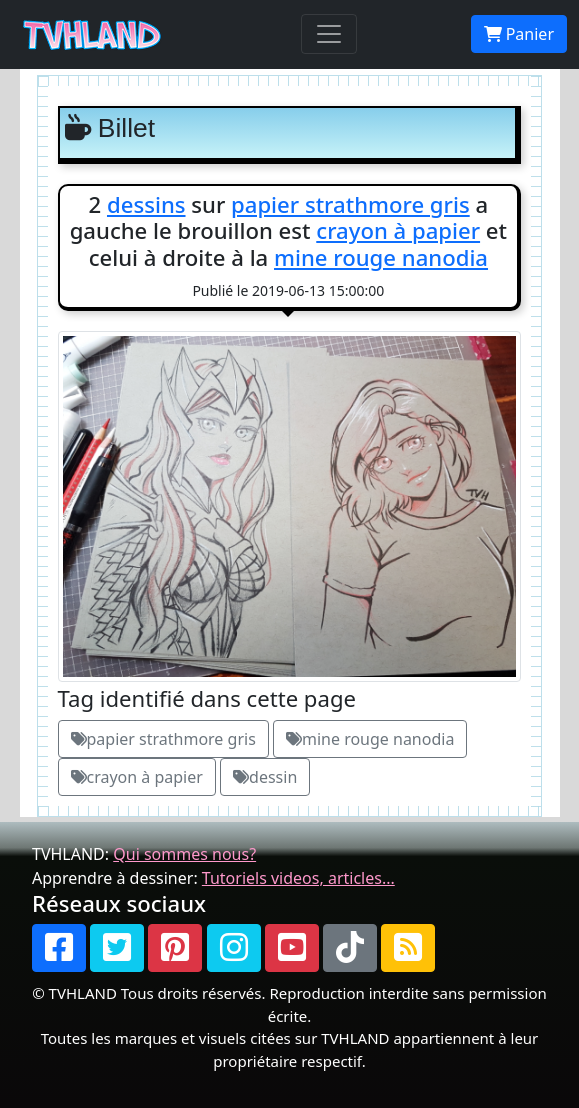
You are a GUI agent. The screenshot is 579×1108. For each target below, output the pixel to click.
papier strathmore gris (350, 204)
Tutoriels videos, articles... (298, 878)
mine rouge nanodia (381, 257)
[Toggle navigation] (329, 34)
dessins (146, 204)
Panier (519, 34)
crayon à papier (398, 230)
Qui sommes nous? (184, 854)
